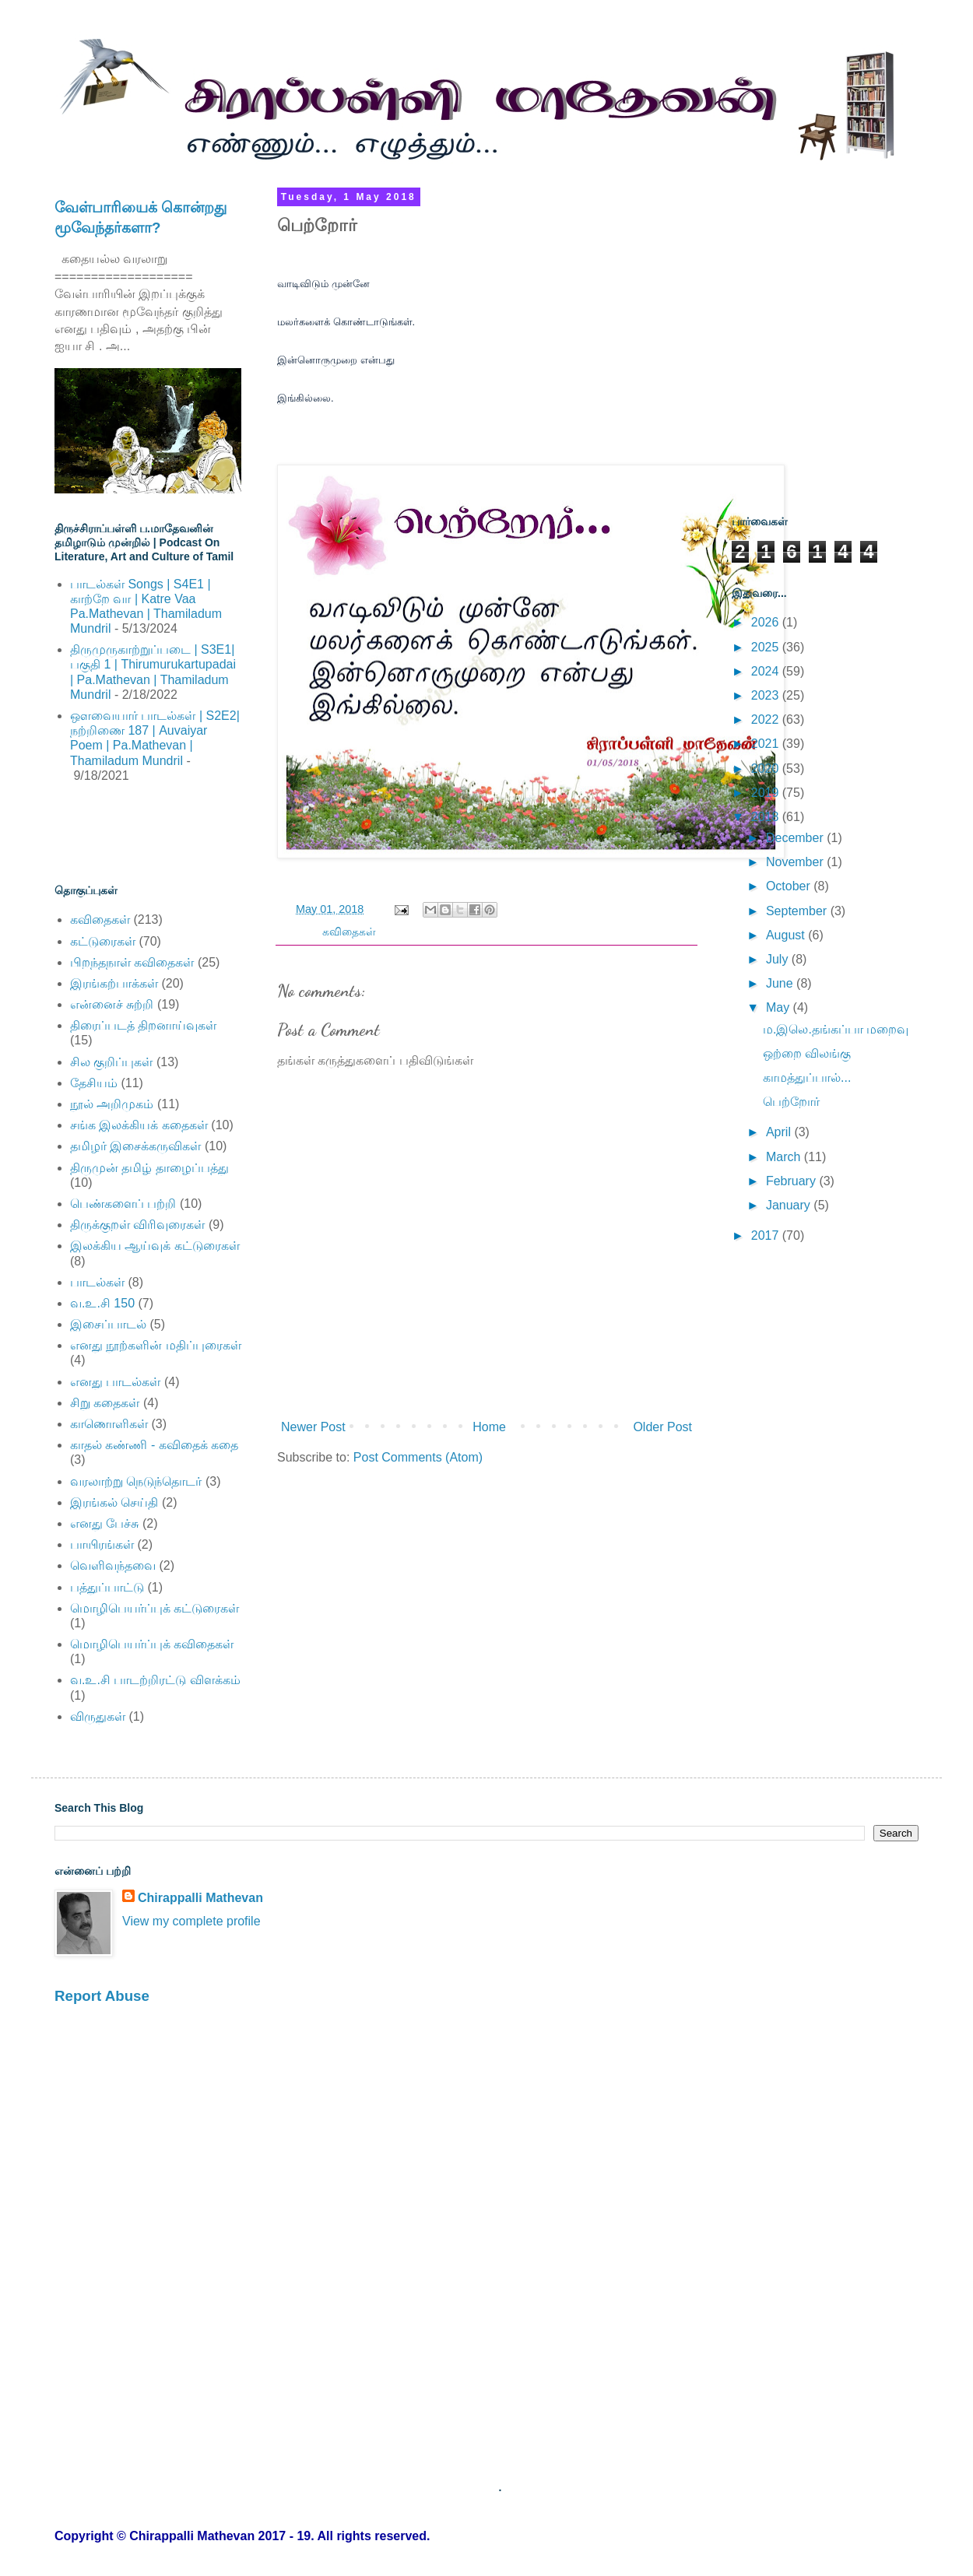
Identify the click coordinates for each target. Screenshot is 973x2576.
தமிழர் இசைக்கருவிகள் (135, 1146)
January (789, 1205)
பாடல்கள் (97, 1282)
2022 (766, 719)
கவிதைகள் (349, 931)
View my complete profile (191, 1921)
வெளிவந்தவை (113, 1565)
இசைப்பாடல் (108, 1324)
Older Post (662, 1427)
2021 (766, 743)
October (789, 886)
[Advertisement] (145, 832)
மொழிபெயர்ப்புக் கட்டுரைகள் (154, 1608)
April (780, 1132)
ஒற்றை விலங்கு (807, 1053)
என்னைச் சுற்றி (111, 1004)
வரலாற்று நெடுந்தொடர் (136, 1481)
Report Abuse (101, 1996)
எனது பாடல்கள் (115, 1381)
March (785, 1156)
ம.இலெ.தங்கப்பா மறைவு (835, 1029)
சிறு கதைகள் (104, 1402)
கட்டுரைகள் (102, 941)
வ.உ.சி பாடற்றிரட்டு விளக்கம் (155, 1679)
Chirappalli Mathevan (200, 1897)
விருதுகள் (97, 1716)
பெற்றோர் (791, 1101)
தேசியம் (94, 1083)
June (781, 983)
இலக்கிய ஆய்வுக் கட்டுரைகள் (155, 1245)
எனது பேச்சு (104, 1523)
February (792, 1181)
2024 (766, 671)
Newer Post (313, 1427)
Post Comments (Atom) (418, 1457)
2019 (766, 792)
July (779, 959)
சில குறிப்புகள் (111, 1062)
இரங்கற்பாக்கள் (114, 983)
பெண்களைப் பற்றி (123, 1203)
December (796, 837)
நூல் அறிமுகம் (111, 1104)
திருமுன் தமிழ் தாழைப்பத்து (149, 1167)
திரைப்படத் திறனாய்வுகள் (143, 1025)
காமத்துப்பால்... (807, 1077)
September (798, 911)
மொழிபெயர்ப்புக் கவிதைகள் (152, 1644)
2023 (766, 695)
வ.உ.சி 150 (102, 1303)
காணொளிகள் (109, 1423)
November (796, 862)
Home (489, 1427)
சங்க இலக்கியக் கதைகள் (139, 1125)
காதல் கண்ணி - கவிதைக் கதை (154, 1444)
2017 (766, 1235)
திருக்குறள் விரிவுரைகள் (137, 1224)
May (779, 1007)
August (787, 935)
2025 (766, 647)
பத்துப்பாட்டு (107, 1587)
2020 (766, 768)
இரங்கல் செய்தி (114, 1502)
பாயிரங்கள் (102, 1544)
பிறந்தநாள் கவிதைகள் (132, 962)
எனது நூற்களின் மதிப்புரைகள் (155, 1345)
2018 (766, 816)
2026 (766, 622)
